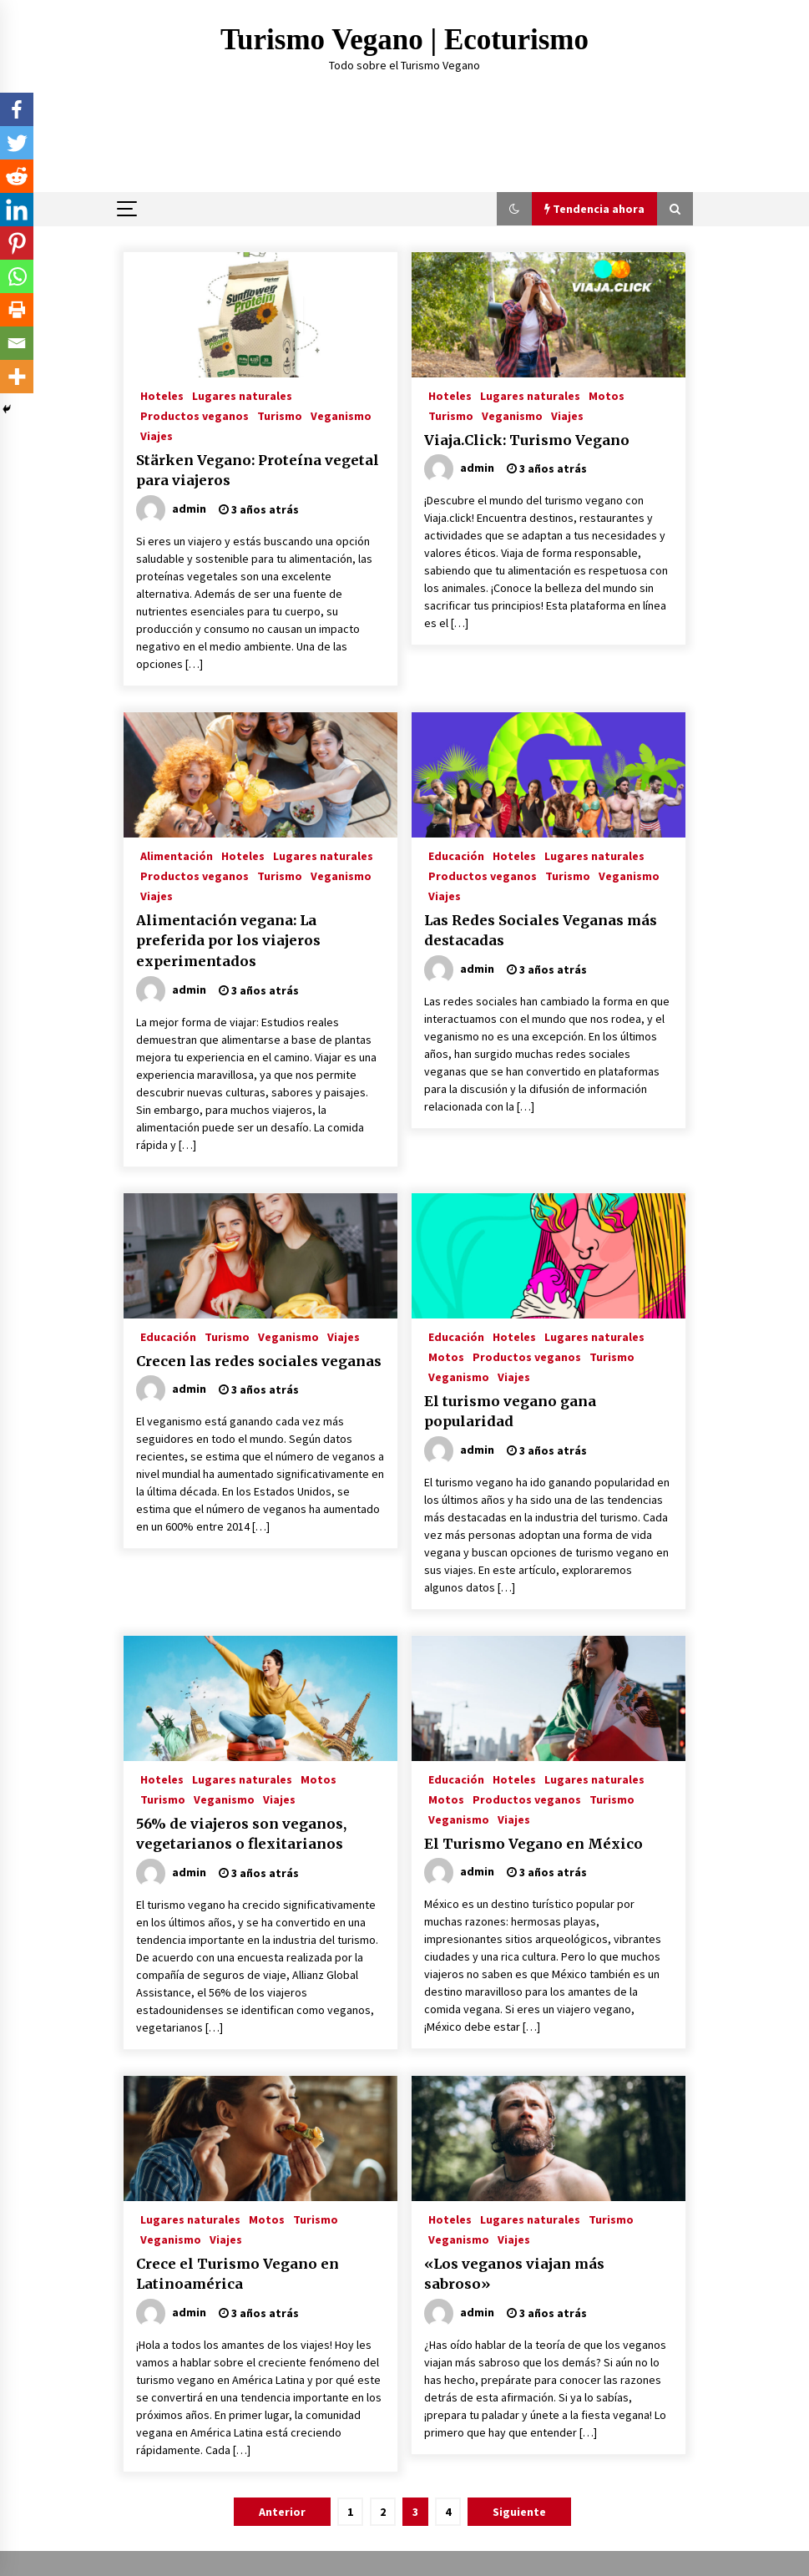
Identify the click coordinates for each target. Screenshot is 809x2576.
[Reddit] (16, 176)
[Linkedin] (16, 209)
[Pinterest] (16, 243)
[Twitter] (16, 142)
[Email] (16, 343)
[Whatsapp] (16, 276)
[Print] (16, 309)
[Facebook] (16, 109)
